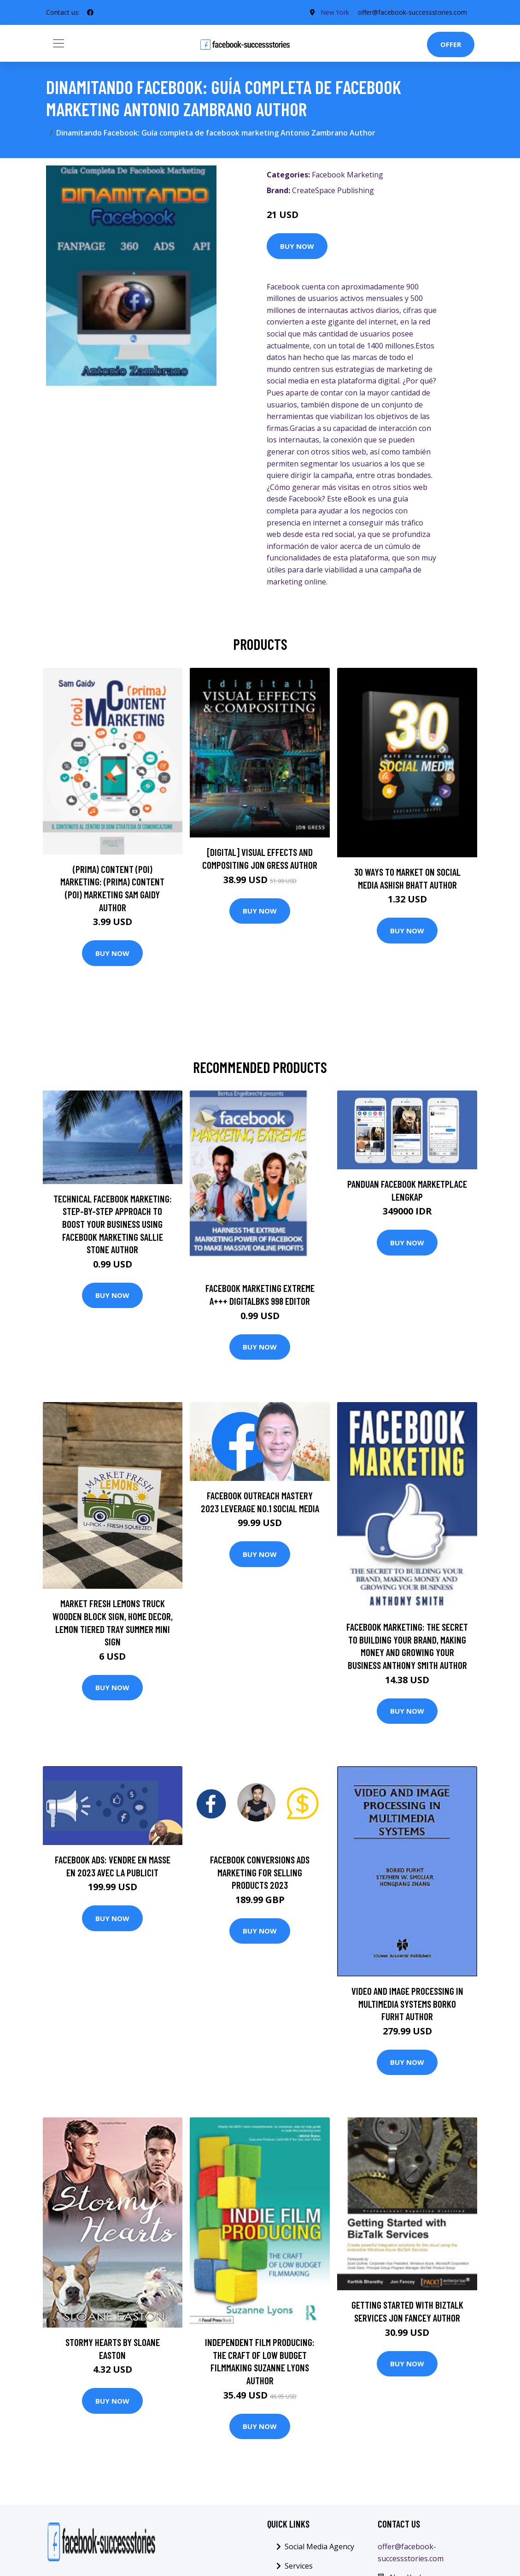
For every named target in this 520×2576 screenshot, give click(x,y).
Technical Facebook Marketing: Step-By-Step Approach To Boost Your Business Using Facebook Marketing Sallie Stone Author (112, 1224)
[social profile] (90, 12)
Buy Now (297, 246)
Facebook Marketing (347, 175)
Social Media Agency (319, 2546)
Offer (450, 44)
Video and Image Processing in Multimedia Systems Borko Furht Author (407, 2003)
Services (299, 2566)
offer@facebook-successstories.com (412, 12)
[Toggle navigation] (58, 43)
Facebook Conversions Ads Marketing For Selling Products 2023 (260, 1872)
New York (334, 12)
